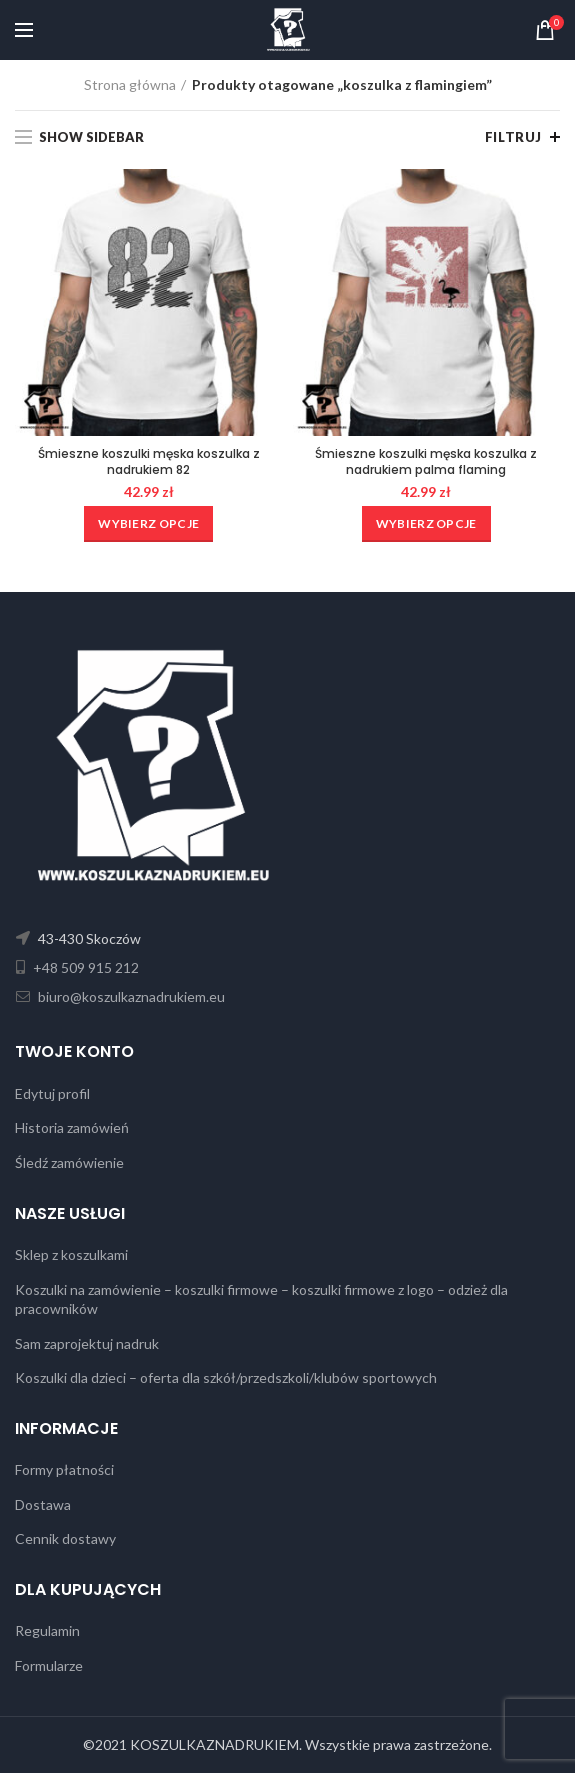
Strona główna (130, 84)
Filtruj (513, 137)
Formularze (49, 1665)
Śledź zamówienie (69, 1162)
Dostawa (43, 1504)
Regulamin (47, 1630)
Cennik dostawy (65, 1538)
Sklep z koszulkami (71, 1254)
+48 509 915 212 (84, 967)
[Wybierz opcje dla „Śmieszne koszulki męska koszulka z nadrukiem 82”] (148, 524)
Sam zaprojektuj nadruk (87, 1343)
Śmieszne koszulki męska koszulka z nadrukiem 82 (149, 461)
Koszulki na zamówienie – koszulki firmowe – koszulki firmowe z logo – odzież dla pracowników (261, 1299)
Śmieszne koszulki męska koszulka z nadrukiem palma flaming (426, 461)
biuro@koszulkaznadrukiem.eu (130, 996)
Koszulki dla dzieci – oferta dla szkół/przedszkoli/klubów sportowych (226, 1377)
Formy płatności (64, 1469)
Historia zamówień (72, 1127)
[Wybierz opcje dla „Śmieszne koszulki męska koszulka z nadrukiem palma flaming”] (426, 524)
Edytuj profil (52, 1093)
